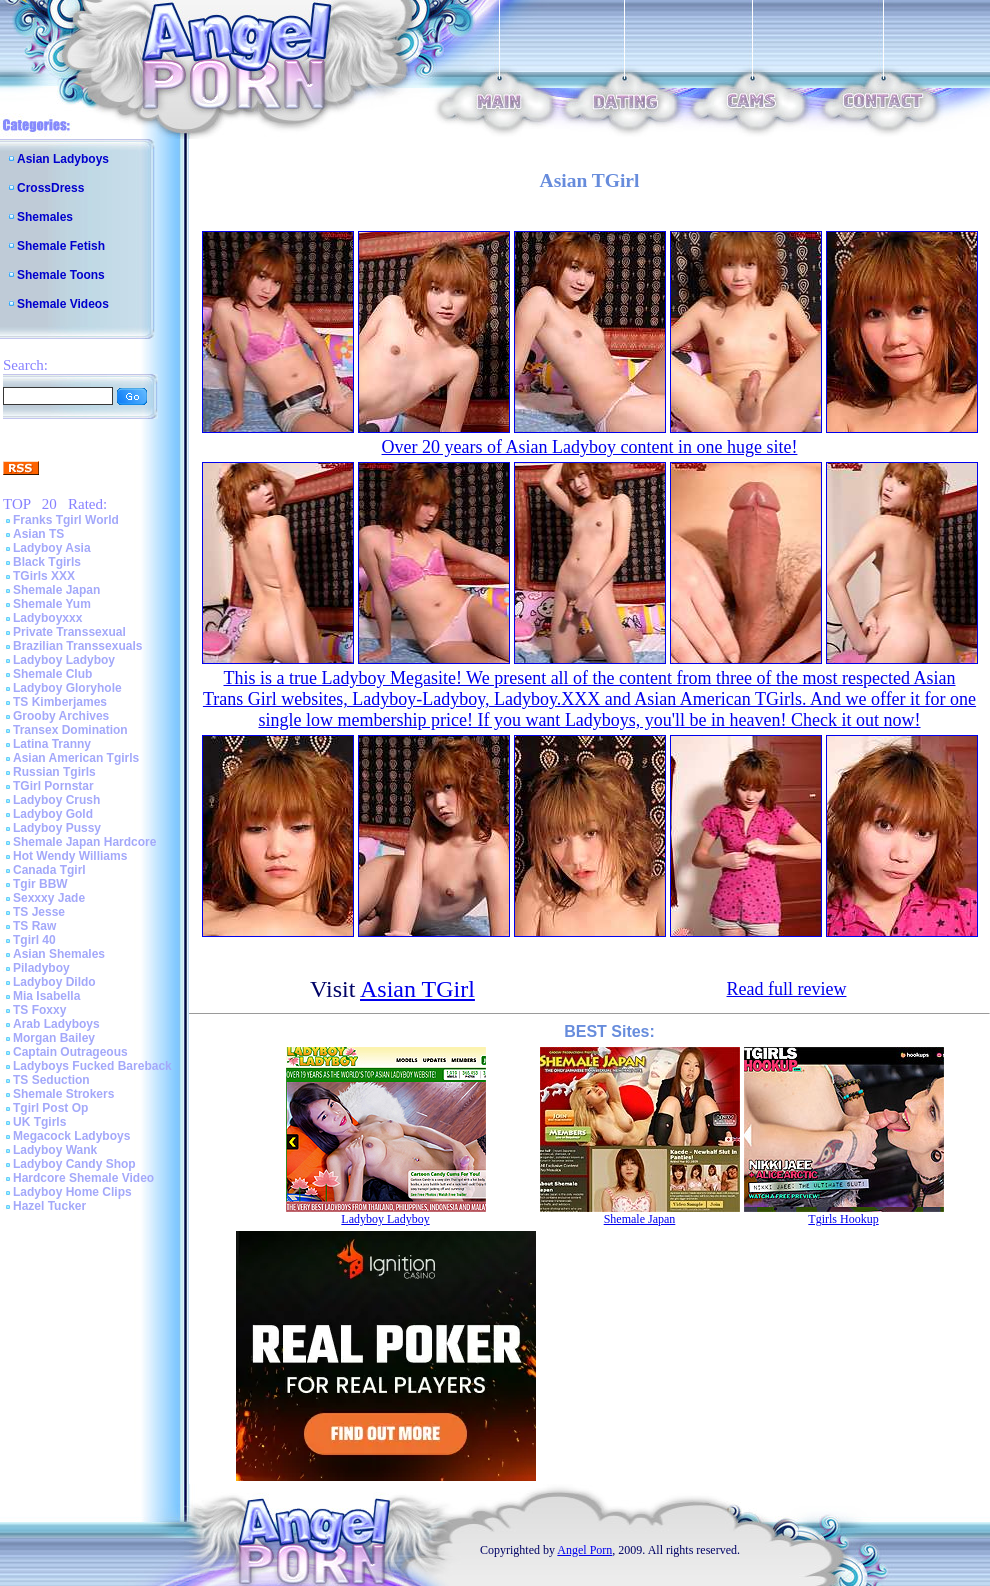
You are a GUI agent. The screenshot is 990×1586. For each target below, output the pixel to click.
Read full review (787, 989)
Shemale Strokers (63, 1094)
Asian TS (38, 534)
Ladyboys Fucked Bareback (92, 1066)
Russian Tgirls (54, 772)
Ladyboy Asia (52, 548)
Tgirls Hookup (843, 1219)
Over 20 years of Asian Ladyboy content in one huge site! (590, 447)
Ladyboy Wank (55, 1150)
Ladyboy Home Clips (72, 1192)
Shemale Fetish (61, 246)
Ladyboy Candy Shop (74, 1164)
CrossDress (50, 188)
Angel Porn (584, 1550)
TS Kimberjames (60, 702)
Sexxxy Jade (49, 898)
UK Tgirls (39, 1122)
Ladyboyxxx (47, 618)
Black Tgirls (47, 562)
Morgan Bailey (54, 1038)
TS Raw (34, 926)
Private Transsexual (69, 632)
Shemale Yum (52, 604)
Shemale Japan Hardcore (84, 842)
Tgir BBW (40, 884)
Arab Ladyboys (56, 1024)
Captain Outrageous (70, 1052)
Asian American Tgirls (76, 758)
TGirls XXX (44, 576)
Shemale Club (52, 674)
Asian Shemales (59, 954)
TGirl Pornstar (53, 786)
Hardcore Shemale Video (83, 1178)
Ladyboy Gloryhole (67, 688)
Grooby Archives (61, 716)
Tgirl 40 (34, 940)
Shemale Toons (61, 275)
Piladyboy (41, 968)
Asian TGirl (417, 989)
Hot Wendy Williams (70, 856)
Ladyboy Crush (56, 800)
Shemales (45, 217)
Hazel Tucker (49, 1206)
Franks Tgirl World (66, 520)
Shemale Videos (63, 304)
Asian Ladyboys (63, 159)
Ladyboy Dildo (54, 982)
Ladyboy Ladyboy (64, 660)
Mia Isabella (46, 996)
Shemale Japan (56, 590)
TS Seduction (51, 1080)
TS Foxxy (39, 1010)
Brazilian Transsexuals (77, 646)
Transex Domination (70, 730)
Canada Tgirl (49, 870)
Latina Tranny (52, 744)
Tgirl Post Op (50, 1108)
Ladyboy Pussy (57, 828)
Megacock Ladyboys (71, 1136)
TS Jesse (39, 912)
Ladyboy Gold (53, 814)
